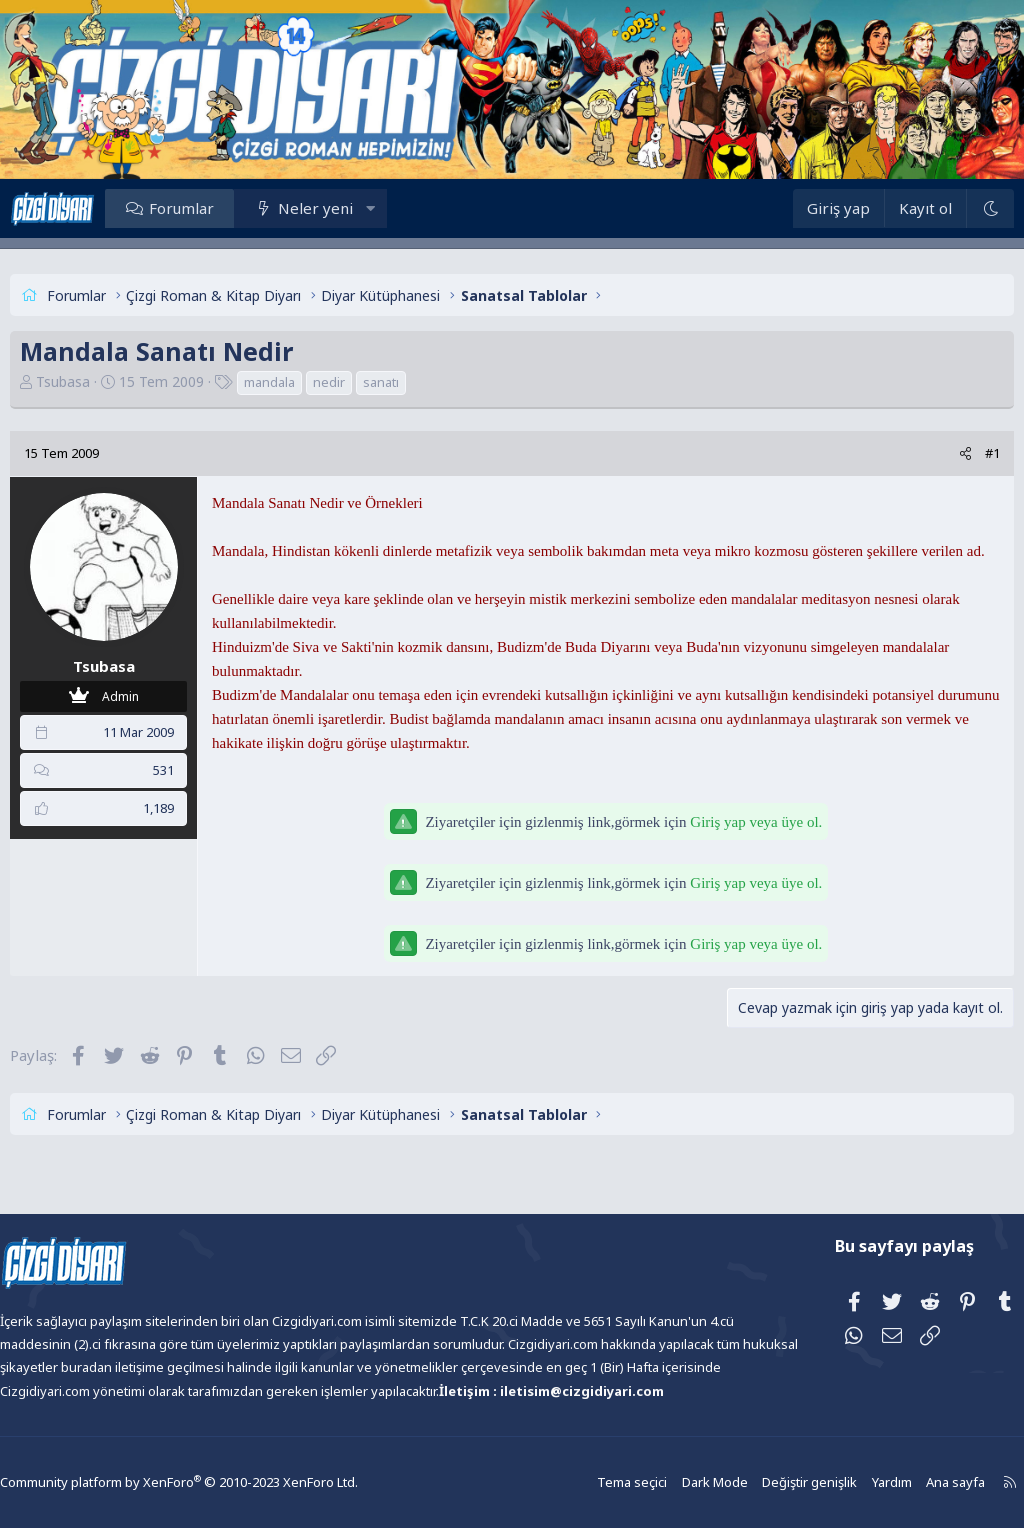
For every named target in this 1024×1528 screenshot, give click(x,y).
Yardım (844, 1482)
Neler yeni (351, 208)
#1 (956, 453)
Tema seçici (594, 1482)
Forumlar (217, 208)
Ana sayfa (906, 1482)
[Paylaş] (929, 453)
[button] (406, 208)
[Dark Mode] (954, 208)
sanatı (417, 382)
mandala (305, 382)
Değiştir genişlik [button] (765, 1482)
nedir (365, 382)
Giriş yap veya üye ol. (756, 846)
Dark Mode (674, 1482)
